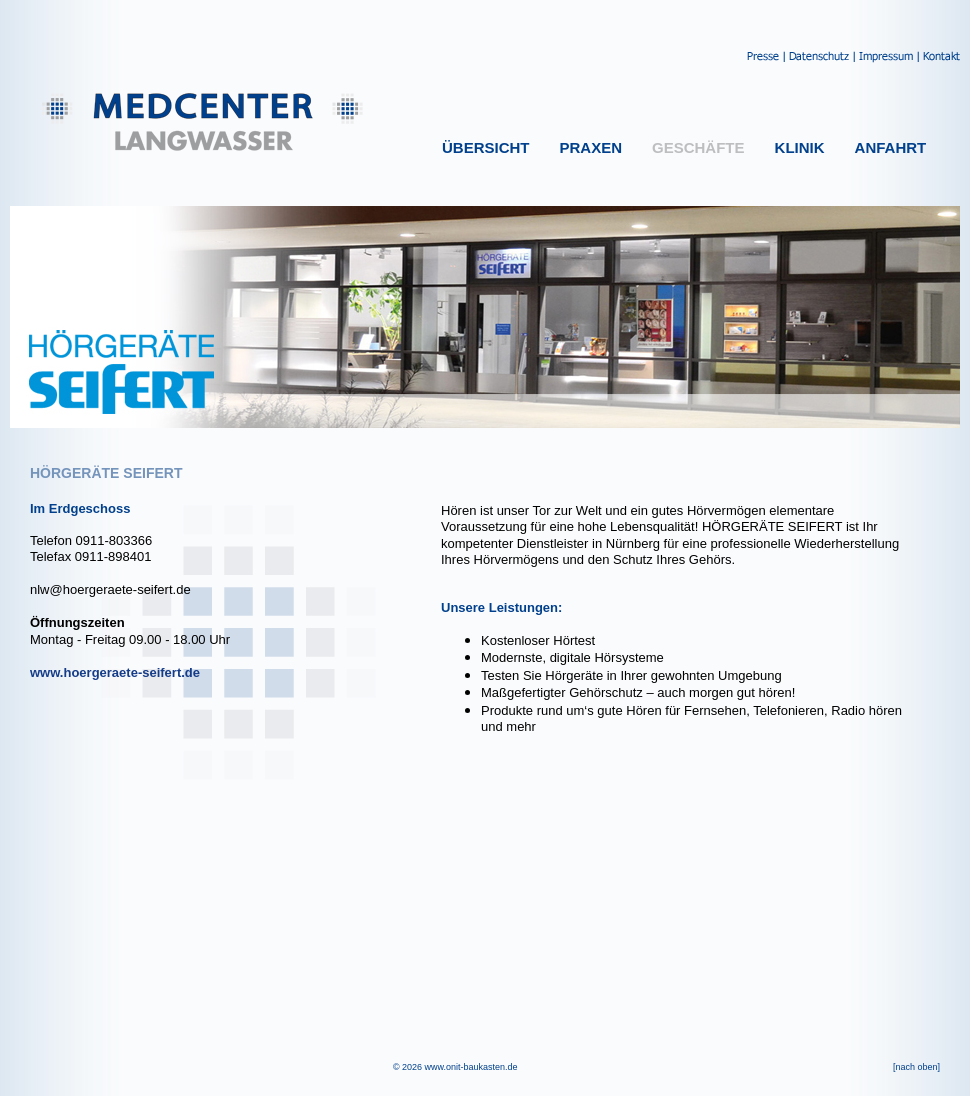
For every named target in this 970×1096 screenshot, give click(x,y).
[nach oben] (916, 1067)
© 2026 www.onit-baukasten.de (455, 1067)
